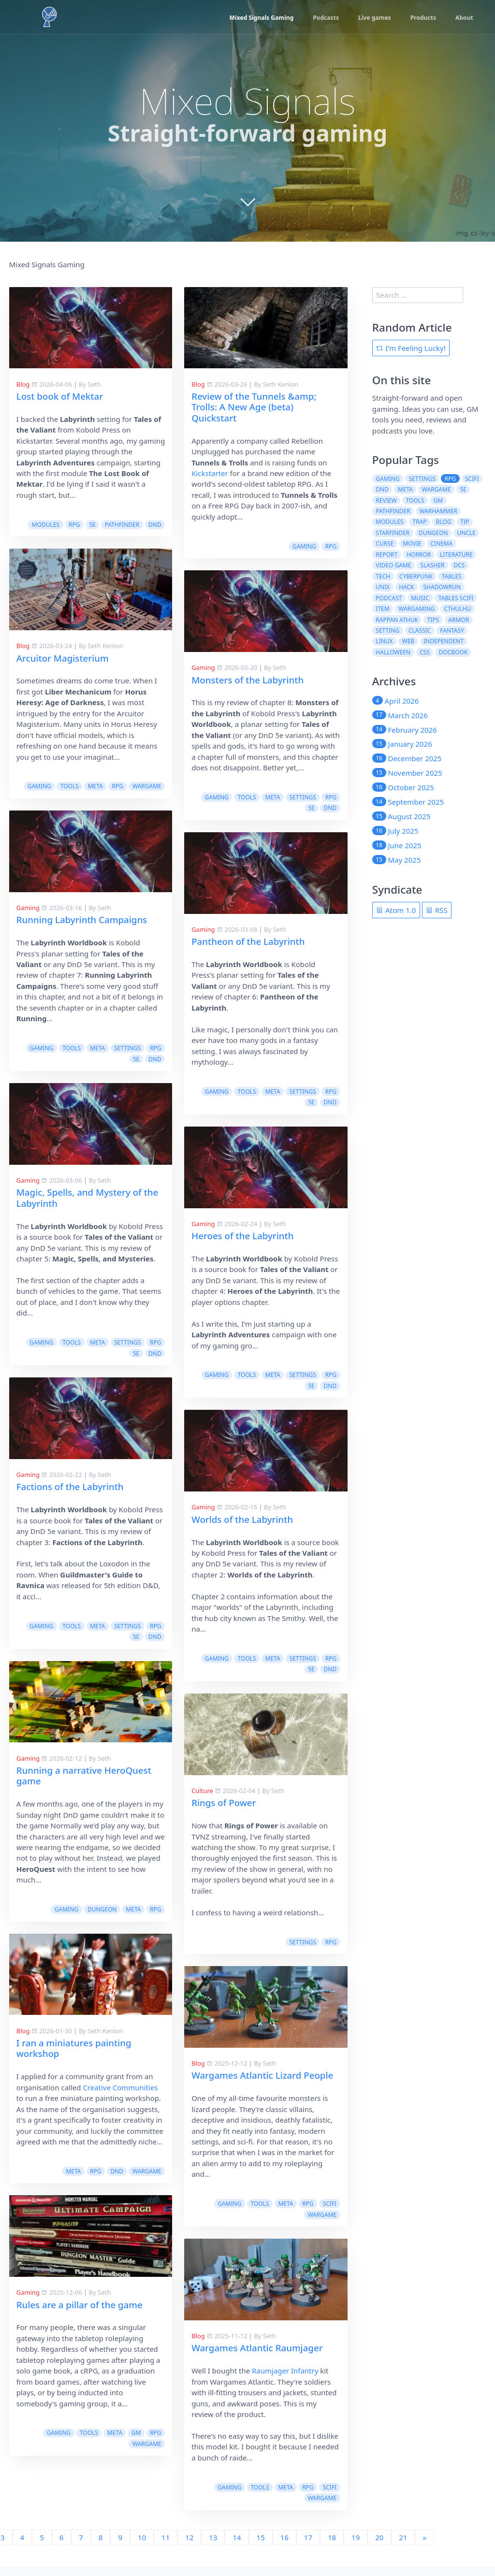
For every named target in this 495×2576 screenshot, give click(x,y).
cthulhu (457, 609)
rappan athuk (397, 620)
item (382, 609)
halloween (393, 652)
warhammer (438, 511)
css (425, 652)
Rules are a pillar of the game (254, 2326)
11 (165, 2515)
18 (332, 2515)
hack (406, 587)
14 (237, 2515)
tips (433, 620)
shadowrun (442, 587)
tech (383, 576)
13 (213, 2515)
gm (311, 2454)
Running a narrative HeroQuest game (258, 1797)
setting (387, 630)
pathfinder (122, 525)
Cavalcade (252, 2559)
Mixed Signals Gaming (250, 18)
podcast (389, 598)
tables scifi (456, 598)
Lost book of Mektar (59, 396)
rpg (74, 525)
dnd (154, 525)
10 (142, 2515)
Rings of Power (48, 1781)
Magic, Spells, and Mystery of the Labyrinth (262, 1219)
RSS (437, 910)
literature (456, 554)
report (386, 554)
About (463, 18)
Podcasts (318, 18)
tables (452, 576)
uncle (466, 533)
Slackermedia (196, 2559)
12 (189, 2515)
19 (355, 2515)
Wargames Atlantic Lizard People (87, 2053)
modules (45, 525)
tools (69, 786)
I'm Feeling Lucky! (410, 348)
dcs (459, 565)
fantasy (452, 630)
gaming (39, 786)
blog (443, 522)
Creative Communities (295, 2109)
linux (384, 641)
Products (420, 18)
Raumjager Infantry (110, 2349)
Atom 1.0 (396, 910)
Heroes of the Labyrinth (67, 1214)
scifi (154, 2182)
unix (383, 587)
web (408, 641)
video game (393, 565)
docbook (453, 652)
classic (419, 630)
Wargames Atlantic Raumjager (81, 2326)
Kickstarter (209, 473)
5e (92, 525)
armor (458, 620)
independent (443, 641)
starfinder (392, 533)
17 (308, 2515)
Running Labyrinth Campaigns (256, 941)
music (420, 598)
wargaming (417, 609)
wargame (146, 786)
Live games (369, 18)
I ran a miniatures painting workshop (248, 2069)
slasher (432, 565)
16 (284, 2515)
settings (127, 1070)
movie (412, 543)
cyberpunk (416, 576)
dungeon (277, 1931)
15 (261, 2515)
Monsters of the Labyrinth (247, 680)
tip (464, 522)
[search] (417, 295)
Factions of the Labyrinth (245, 1508)
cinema (441, 543)
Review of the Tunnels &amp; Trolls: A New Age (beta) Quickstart (253, 407)
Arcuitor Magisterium (62, 658)
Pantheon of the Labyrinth (73, 919)
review (386, 500)
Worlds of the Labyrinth (67, 1497)
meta (95, 786)
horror (419, 554)
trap (420, 522)
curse (384, 543)
